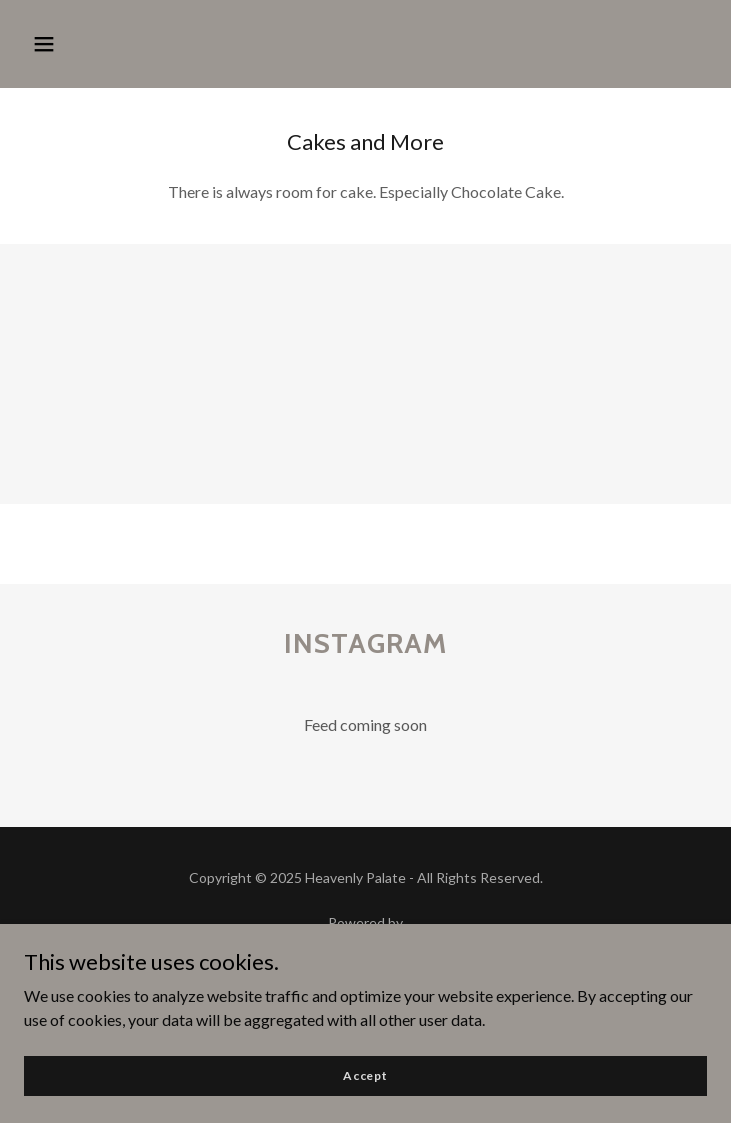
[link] (365, 946)
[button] (44, 44)
